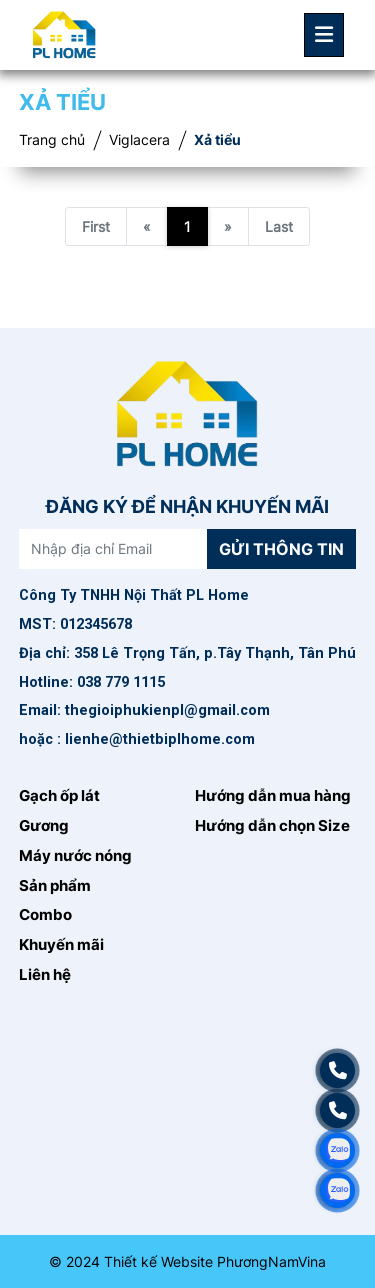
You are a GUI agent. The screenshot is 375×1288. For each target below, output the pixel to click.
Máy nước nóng (75, 856)
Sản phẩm (55, 886)
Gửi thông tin (281, 549)
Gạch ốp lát (59, 796)
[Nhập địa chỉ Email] (114, 549)
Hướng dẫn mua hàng (273, 796)
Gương (44, 826)
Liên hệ (45, 975)
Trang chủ (52, 140)
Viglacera (139, 140)
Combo (45, 915)
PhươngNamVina (271, 1261)
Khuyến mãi (61, 945)
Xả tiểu (217, 140)
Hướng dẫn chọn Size (272, 826)
